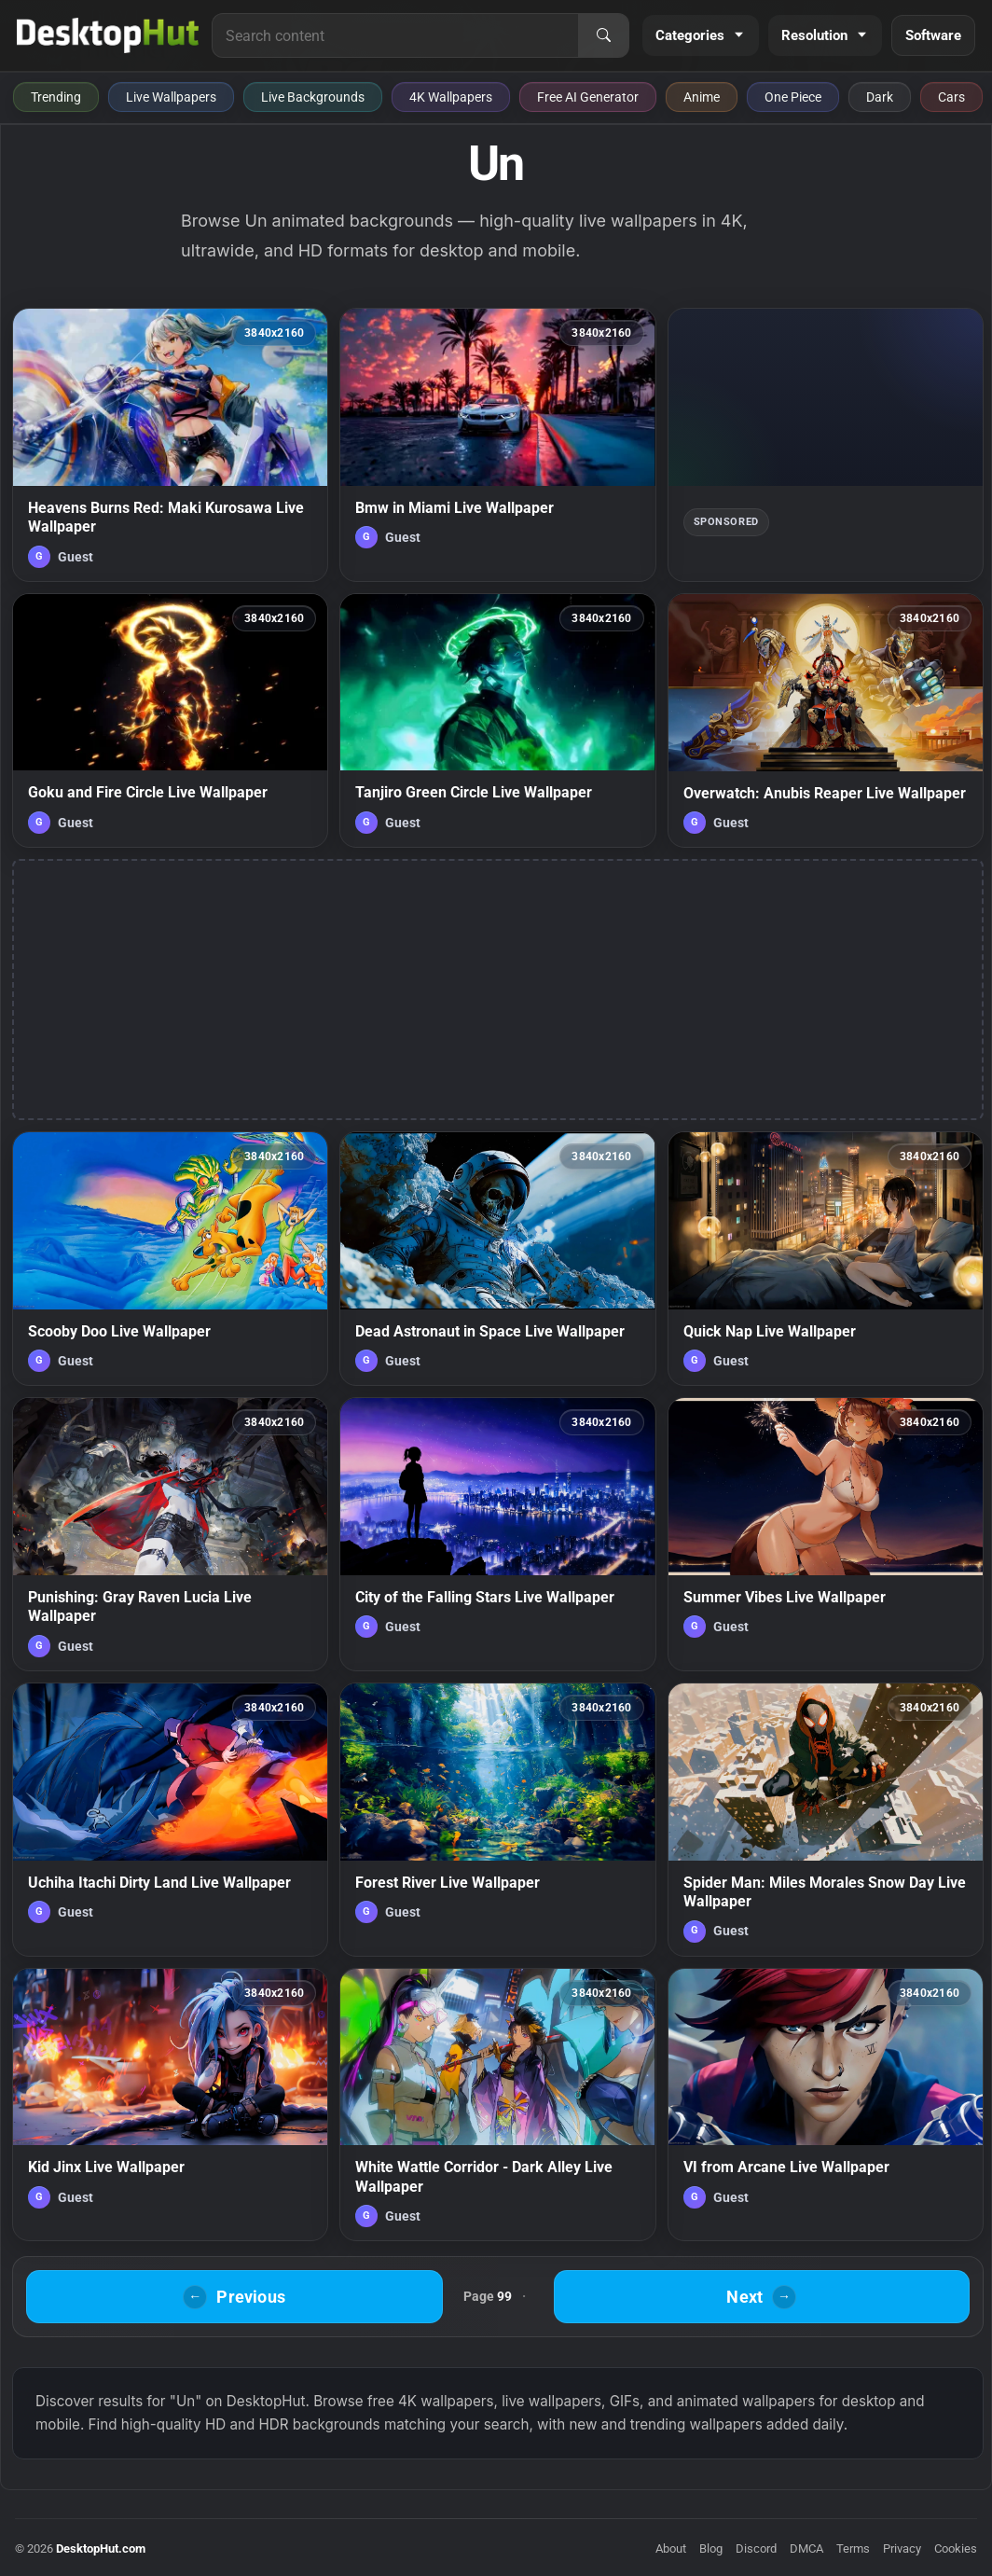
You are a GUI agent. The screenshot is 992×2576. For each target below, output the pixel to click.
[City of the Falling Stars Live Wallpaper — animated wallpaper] (497, 1534)
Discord (756, 2548)
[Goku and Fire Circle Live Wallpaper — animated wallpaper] (170, 720)
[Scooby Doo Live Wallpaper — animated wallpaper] (170, 1258)
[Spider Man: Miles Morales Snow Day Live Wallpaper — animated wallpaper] (825, 1819)
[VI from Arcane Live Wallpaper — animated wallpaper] (825, 2105)
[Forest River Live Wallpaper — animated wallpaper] (497, 1819)
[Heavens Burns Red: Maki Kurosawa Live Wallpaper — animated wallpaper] (170, 445)
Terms (853, 2548)
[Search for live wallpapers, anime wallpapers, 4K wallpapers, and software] (395, 35)
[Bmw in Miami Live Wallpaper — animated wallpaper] (497, 445)
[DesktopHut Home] (108, 35)
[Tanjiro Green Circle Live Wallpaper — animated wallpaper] (497, 720)
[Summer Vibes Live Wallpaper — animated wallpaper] (825, 1534)
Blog (711, 2548)
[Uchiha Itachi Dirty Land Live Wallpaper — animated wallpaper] (170, 1819)
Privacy (902, 2548)
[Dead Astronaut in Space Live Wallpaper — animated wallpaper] (497, 1258)
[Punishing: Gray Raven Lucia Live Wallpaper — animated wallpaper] (170, 1534)
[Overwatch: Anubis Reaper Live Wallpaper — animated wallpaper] (825, 720)
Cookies (955, 2548)
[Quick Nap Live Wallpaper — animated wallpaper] (825, 1258)
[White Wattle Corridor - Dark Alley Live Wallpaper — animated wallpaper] (497, 2105)
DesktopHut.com (100, 2548)
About (670, 2548)
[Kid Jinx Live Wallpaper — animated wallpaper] (170, 2105)
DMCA (806, 2548)
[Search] (603, 35)
